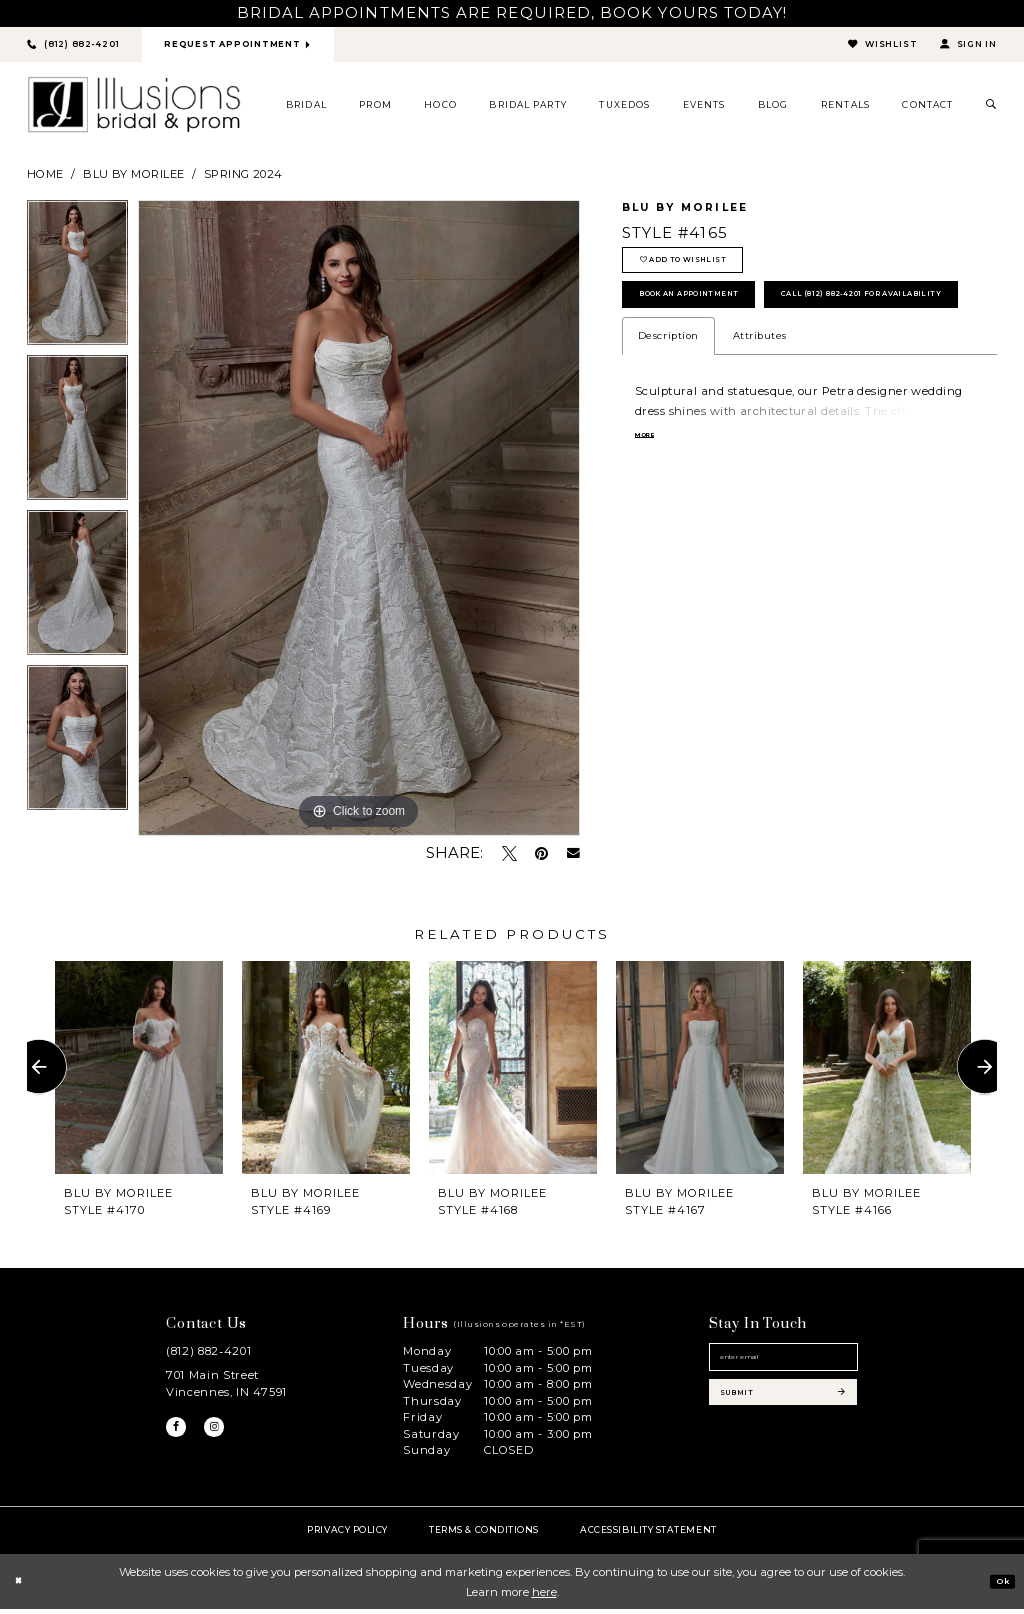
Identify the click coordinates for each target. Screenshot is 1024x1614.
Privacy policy (347, 1533)
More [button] (651, 515)
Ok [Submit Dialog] (998, 1585)
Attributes (760, 414)
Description (668, 414)
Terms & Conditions (484, 1533)
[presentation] (139, 1071)
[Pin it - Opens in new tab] (541, 857)
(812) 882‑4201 (208, 1356)
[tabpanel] (77, 282)
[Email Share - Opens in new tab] (573, 858)
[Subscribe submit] (783, 1416)
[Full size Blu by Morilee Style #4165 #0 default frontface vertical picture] (359, 523)
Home (45, 178)
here (544, 1596)
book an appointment (718, 320)
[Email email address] (783, 1367)
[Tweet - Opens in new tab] (509, 857)
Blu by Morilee (133, 178)
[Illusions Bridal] (134, 109)
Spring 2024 (243, 178)
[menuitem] (307, 109)
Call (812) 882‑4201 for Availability (758, 368)
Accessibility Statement (648, 1533)
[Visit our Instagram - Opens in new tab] (226, 1436)
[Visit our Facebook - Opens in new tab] (180, 1436)
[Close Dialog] (21, 1586)
